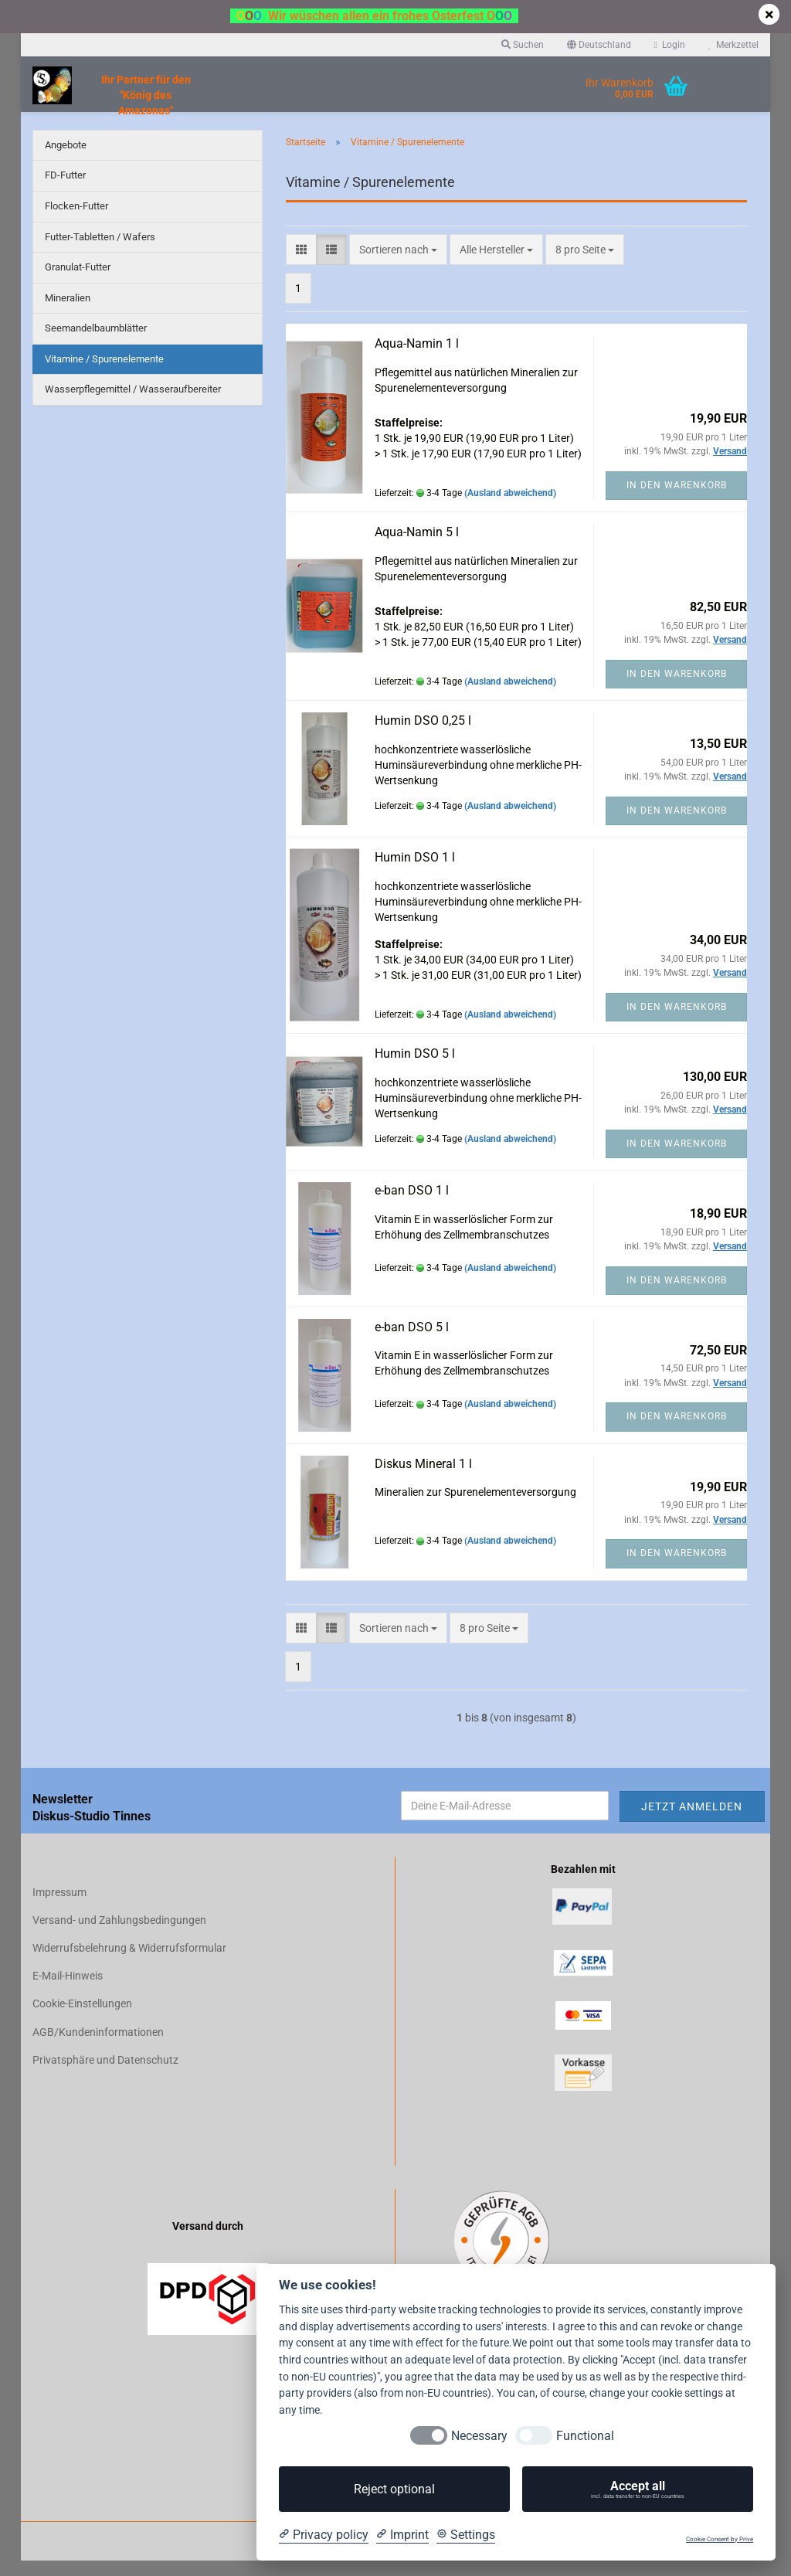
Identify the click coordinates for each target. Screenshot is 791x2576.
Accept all (637, 2489)
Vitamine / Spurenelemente (104, 374)
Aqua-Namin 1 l (417, 359)
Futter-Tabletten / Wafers (100, 252)
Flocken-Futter (76, 221)
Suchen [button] (522, 44)
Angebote (66, 160)
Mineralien (67, 313)
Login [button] (669, 44)
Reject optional (394, 2489)
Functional (585, 2435)
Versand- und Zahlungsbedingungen (119, 1935)
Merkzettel (733, 44)
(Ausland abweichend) (510, 508)
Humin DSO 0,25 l (423, 736)
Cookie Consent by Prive (719, 2539)
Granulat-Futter (77, 282)
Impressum (59, 1907)
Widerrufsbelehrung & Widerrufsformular (129, 1963)
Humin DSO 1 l (415, 872)
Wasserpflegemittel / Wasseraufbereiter (133, 404)
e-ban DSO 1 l (412, 1205)
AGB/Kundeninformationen (98, 2047)
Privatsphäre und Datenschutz (105, 2075)
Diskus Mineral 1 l (423, 1479)
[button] (599, 44)
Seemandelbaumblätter (96, 343)
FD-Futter (65, 190)
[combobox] (398, 265)
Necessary (479, 2435)
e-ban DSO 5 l (412, 1342)
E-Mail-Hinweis (67, 1991)
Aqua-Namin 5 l (417, 547)
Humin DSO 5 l (415, 1069)
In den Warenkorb (676, 500)
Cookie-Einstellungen (82, 2019)
